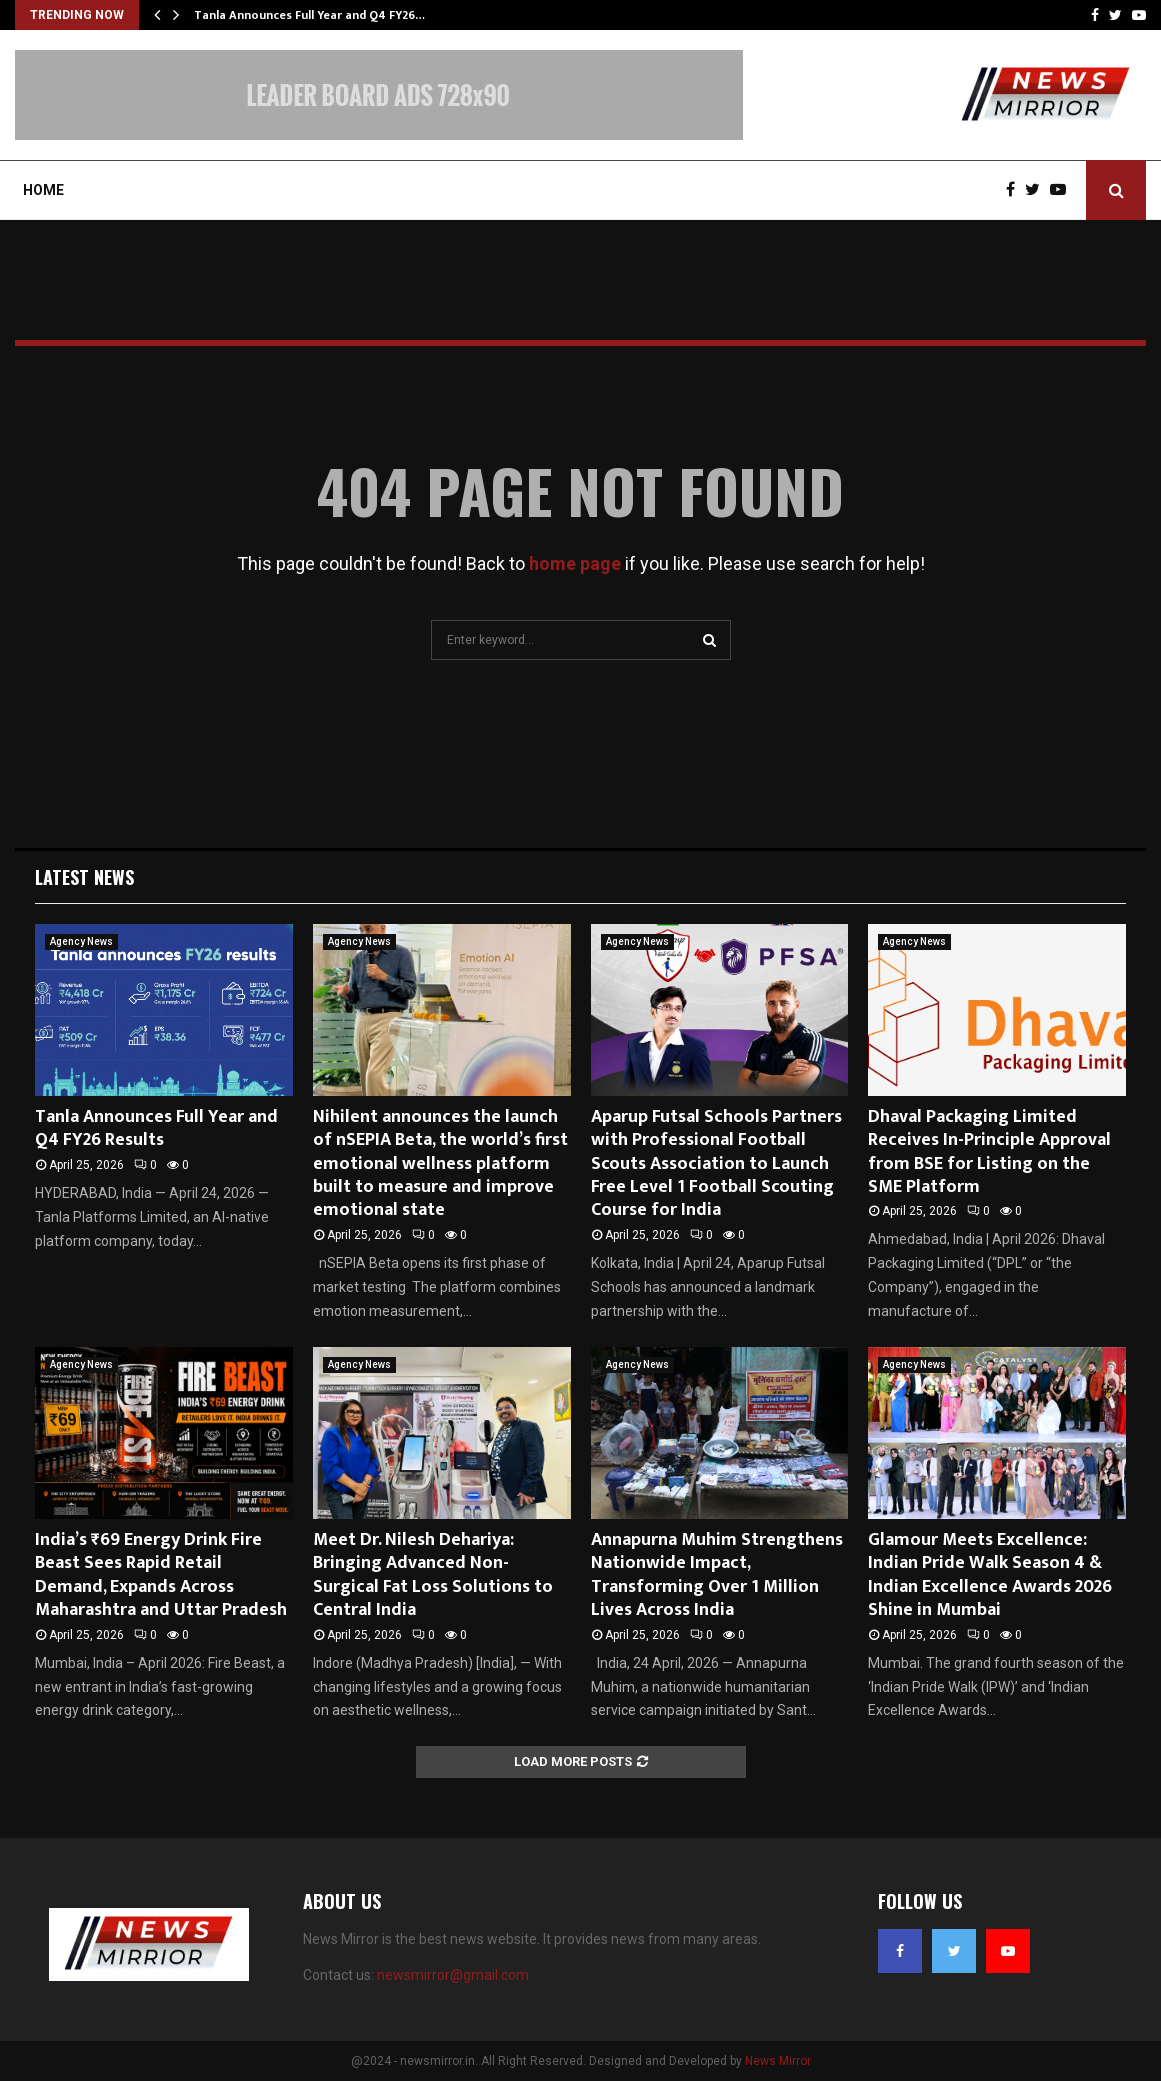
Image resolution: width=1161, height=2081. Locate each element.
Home (43, 190)
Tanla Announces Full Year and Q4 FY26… (309, 15)
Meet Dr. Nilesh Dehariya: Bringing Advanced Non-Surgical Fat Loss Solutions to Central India (433, 1575)
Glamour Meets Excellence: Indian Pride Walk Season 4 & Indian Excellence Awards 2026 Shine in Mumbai (990, 1575)
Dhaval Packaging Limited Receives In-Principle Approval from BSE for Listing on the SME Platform (989, 1152)
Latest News (84, 877)
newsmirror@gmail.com (453, 1975)
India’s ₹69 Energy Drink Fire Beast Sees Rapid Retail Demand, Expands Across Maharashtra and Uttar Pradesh (161, 1575)
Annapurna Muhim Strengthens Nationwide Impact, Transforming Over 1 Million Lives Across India (717, 1575)
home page (575, 563)
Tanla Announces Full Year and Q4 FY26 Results (156, 1128)
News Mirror (778, 2061)
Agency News (81, 941)
